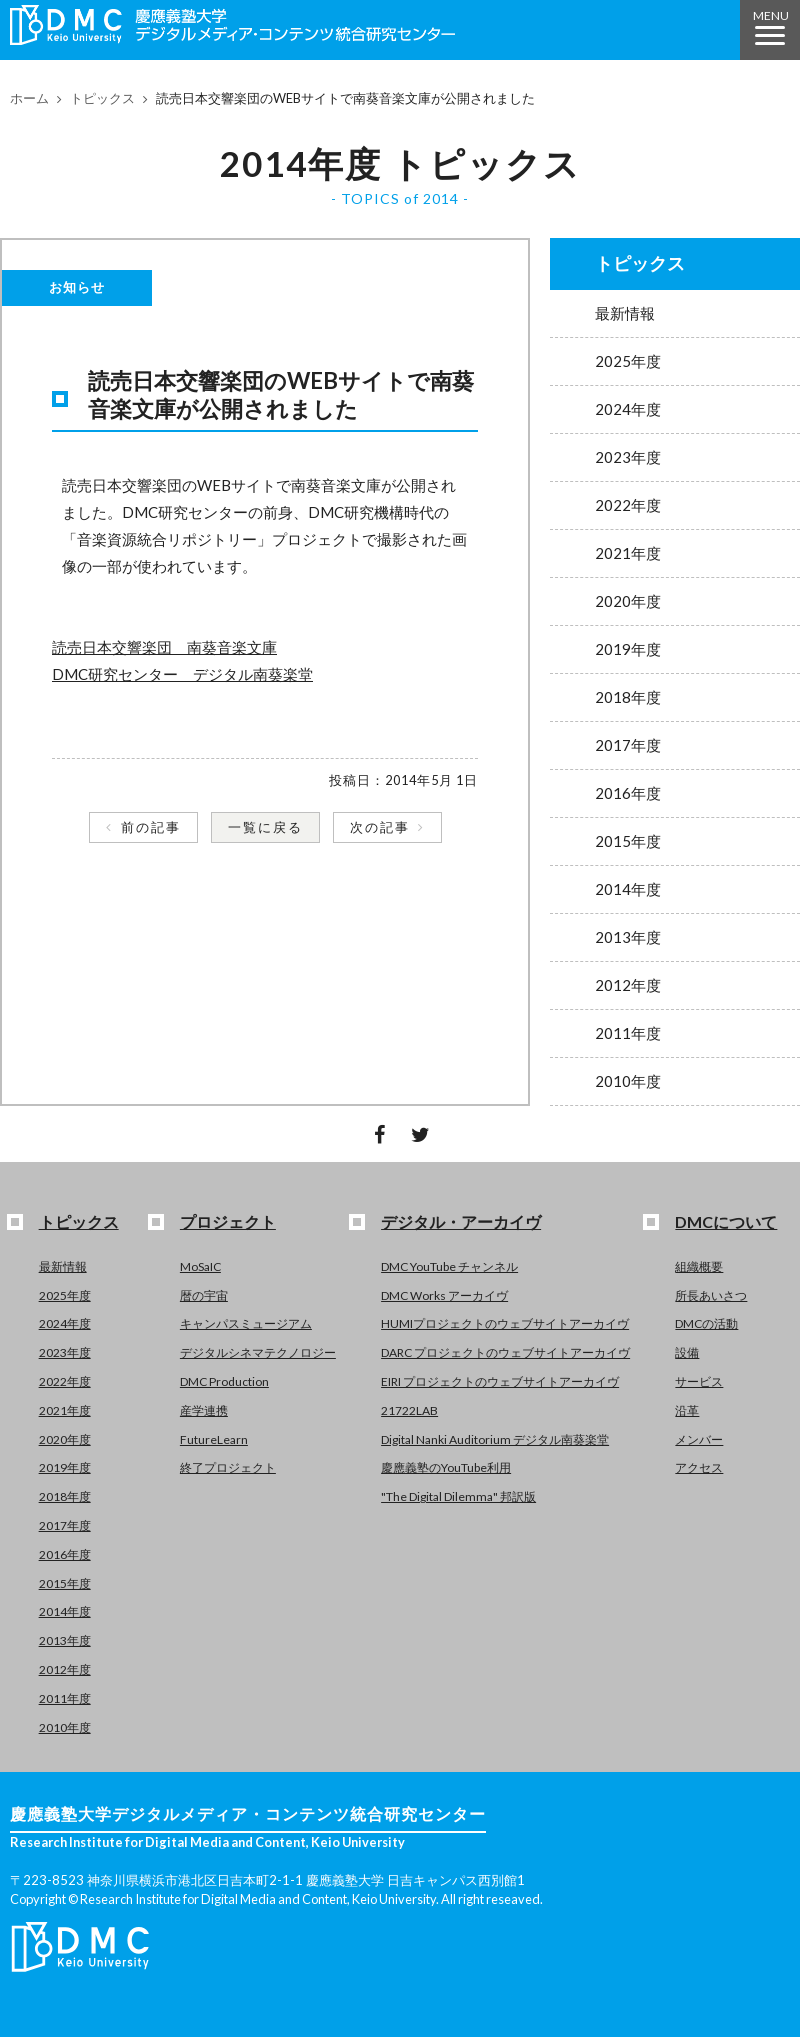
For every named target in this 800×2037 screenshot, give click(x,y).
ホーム (29, 98)
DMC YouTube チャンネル (449, 1266)
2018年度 (628, 697)
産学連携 (204, 1410)
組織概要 (699, 1266)
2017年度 (628, 745)
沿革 (687, 1410)
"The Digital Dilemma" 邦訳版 (458, 1496)
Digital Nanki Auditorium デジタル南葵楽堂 (495, 1439)
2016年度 (628, 793)
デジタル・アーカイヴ (461, 1221)
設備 (687, 1352)
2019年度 (628, 649)
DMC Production (224, 1381)
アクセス (699, 1467)
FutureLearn (214, 1439)
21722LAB (409, 1410)
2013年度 (628, 937)
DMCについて (726, 1221)
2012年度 (628, 985)
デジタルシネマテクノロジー (258, 1352)
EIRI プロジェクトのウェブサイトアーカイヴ (500, 1381)
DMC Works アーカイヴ (444, 1295)
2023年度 (628, 457)
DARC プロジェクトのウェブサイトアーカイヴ (505, 1352)
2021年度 (628, 553)
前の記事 (151, 827)
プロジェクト (228, 1221)
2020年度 (628, 601)
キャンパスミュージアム (246, 1323)
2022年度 (628, 505)
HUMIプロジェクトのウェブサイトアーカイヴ (505, 1323)
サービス (699, 1381)
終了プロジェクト (228, 1467)
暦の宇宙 (204, 1295)
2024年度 (628, 409)
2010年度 (628, 1081)
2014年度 (628, 889)
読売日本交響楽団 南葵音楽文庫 (164, 647)
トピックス (102, 98)
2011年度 (628, 1033)
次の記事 (380, 827)
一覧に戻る (265, 827)
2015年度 (628, 841)
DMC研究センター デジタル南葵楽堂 (182, 674)
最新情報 (625, 313)
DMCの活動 (706, 1323)
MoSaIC (200, 1266)
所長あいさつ (711, 1295)
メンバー (699, 1439)
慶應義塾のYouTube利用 (446, 1467)
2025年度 (628, 361)
